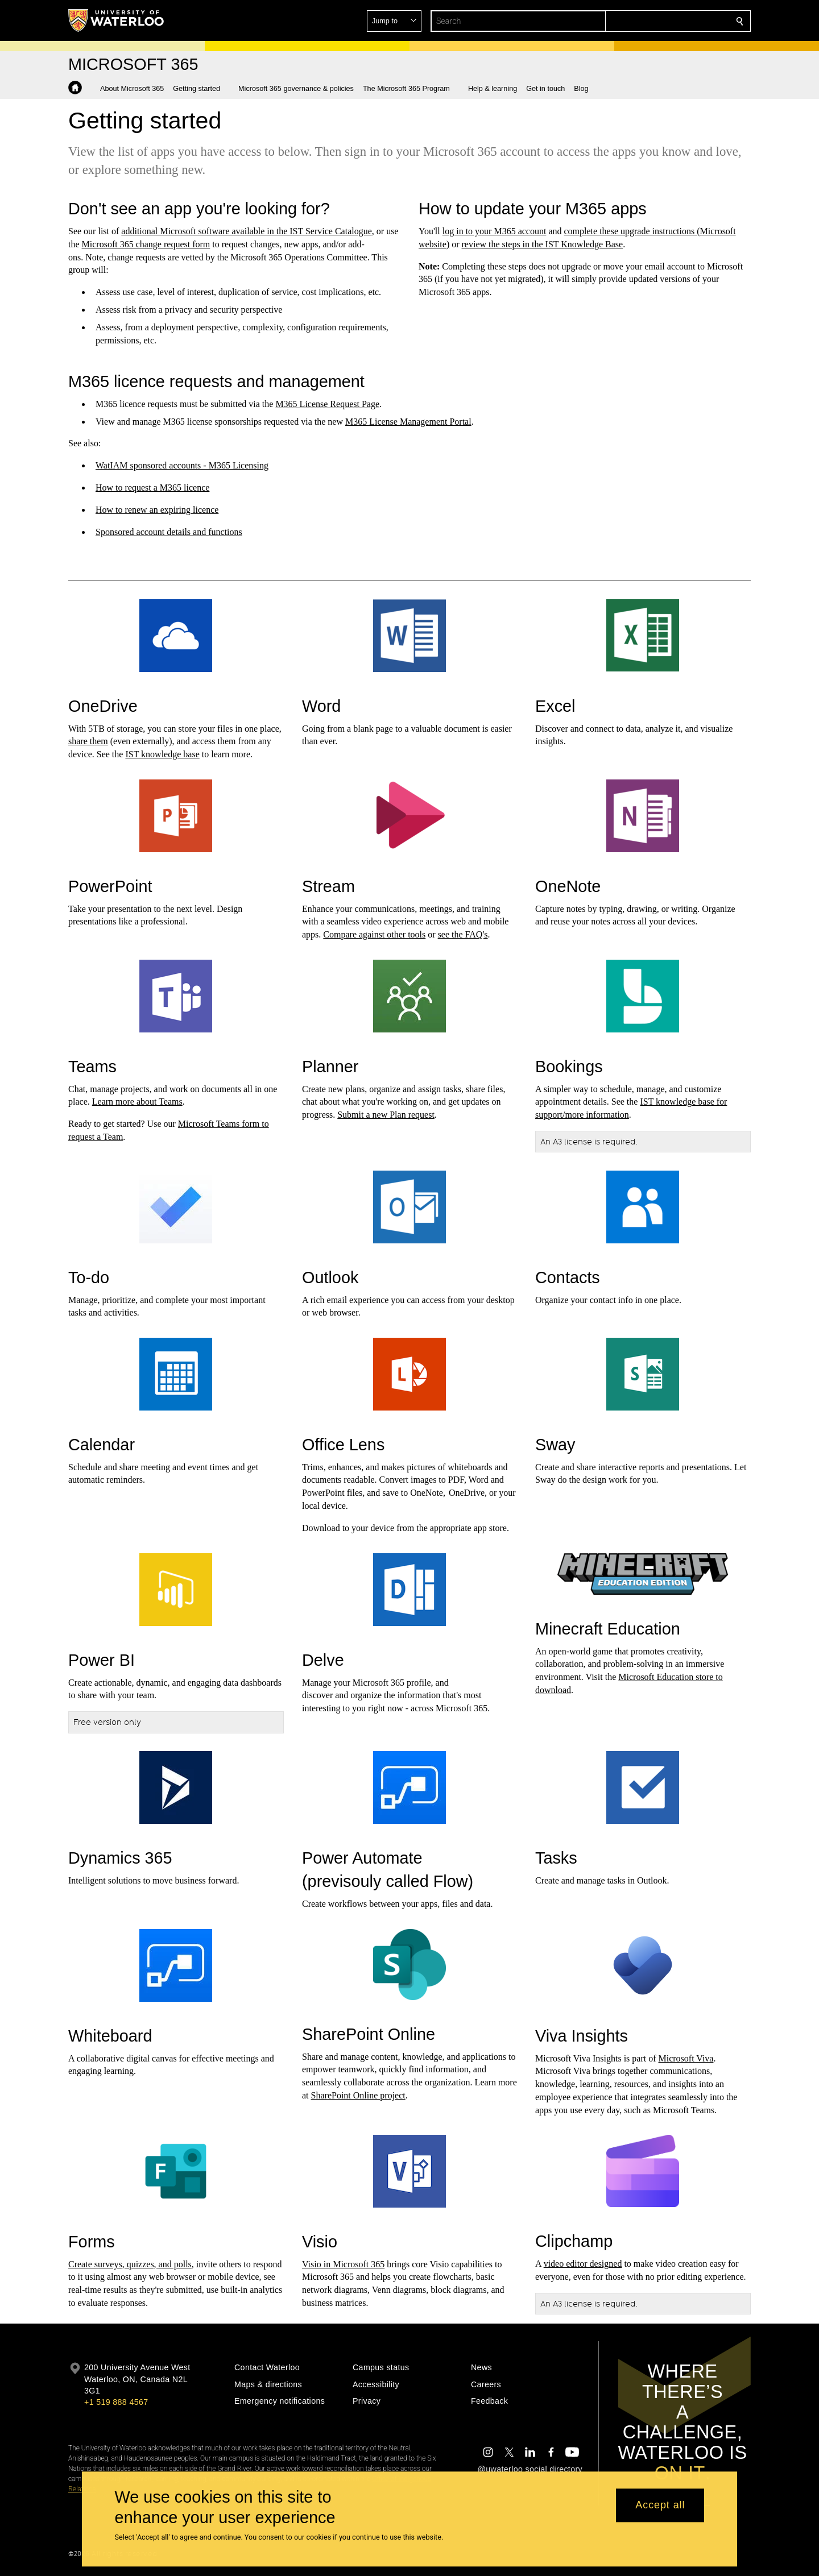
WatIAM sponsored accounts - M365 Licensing (182, 465)
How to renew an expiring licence (157, 510)
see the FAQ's (462, 934)
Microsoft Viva (686, 2058)
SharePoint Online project (358, 2095)
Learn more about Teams (137, 1101)
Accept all (660, 2505)
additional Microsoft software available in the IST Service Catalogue (246, 231)
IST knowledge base (162, 754)
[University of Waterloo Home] (116, 20)
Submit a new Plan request (386, 1114)
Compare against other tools (374, 934)
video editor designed (583, 2264)
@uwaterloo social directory (530, 2469)
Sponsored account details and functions (169, 532)
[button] (657, 21)
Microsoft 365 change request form (146, 244)
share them (88, 741)
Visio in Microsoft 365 (343, 2264)
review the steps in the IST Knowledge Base (542, 244)
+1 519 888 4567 (116, 2402)
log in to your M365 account (494, 231)
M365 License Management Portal (408, 421)
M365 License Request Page (327, 404)
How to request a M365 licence (152, 487)
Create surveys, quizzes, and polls (130, 2264)
